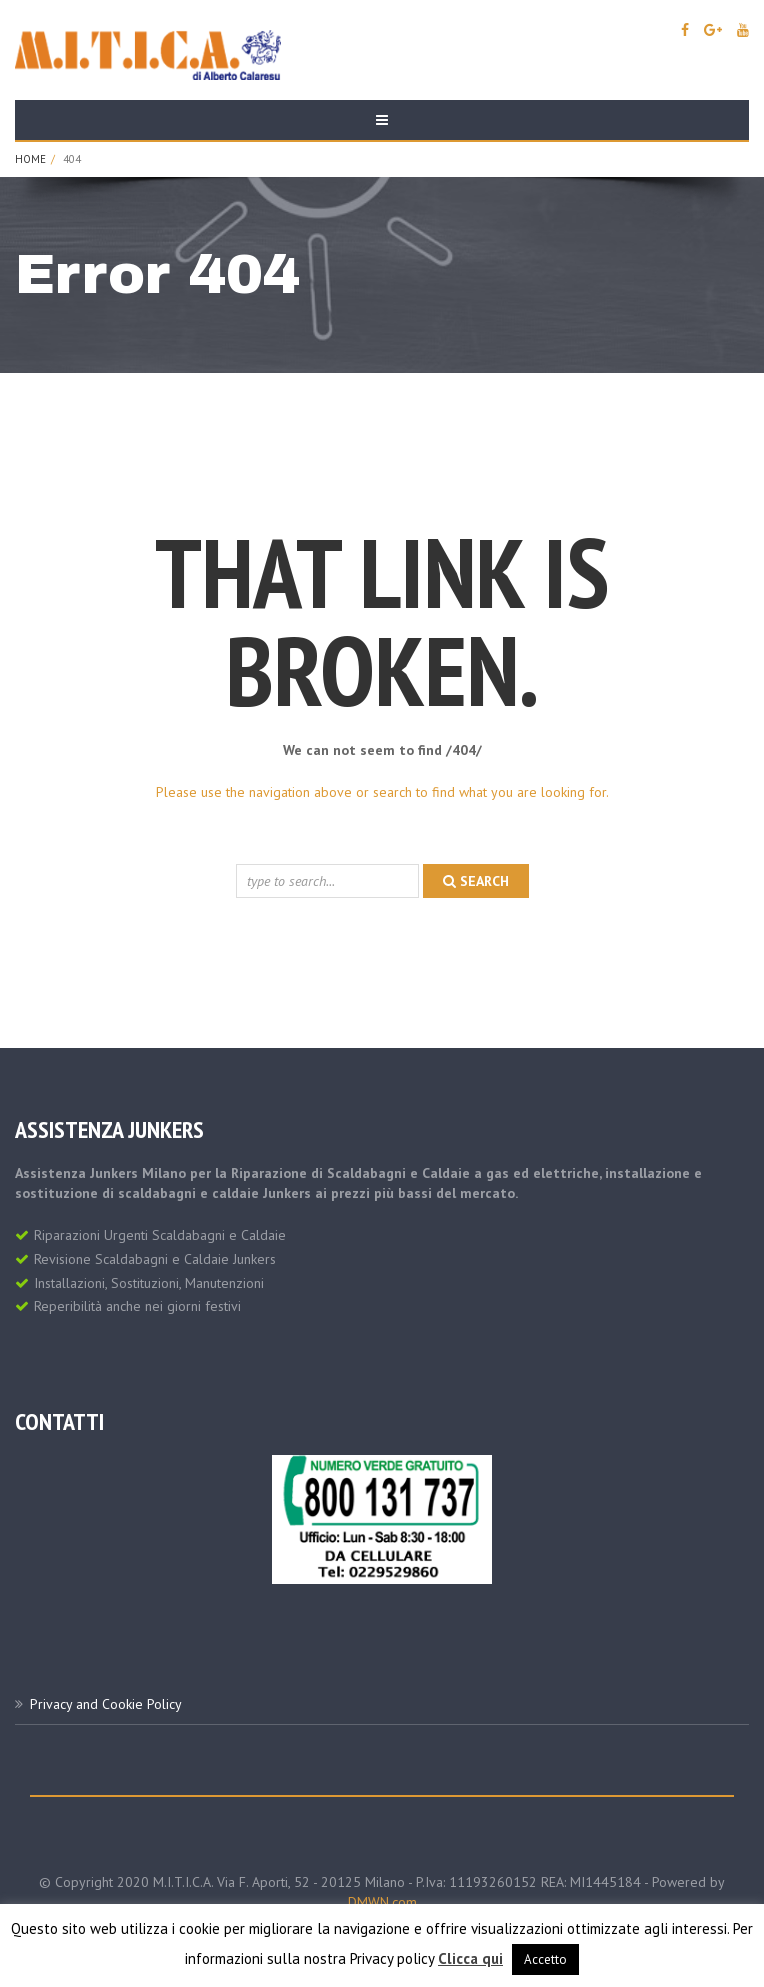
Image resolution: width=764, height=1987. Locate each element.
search (476, 881)
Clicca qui (470, 1958)
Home (30, 159)
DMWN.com (382, 1902)
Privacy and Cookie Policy (106, 1704)
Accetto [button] (545, 1959)
